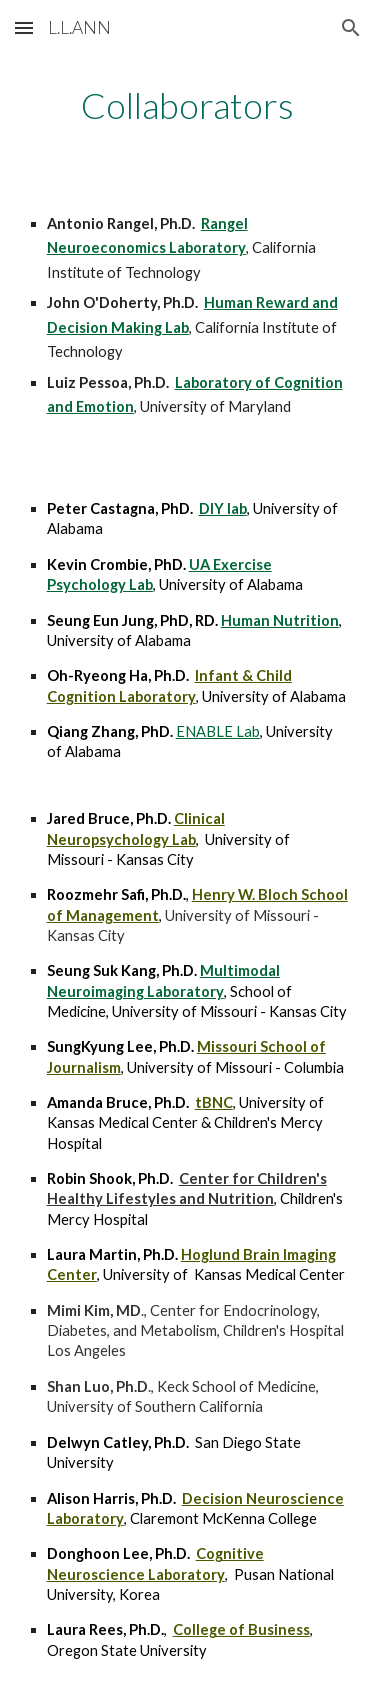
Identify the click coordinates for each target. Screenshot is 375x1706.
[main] (188, 105)
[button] (24, 27)
